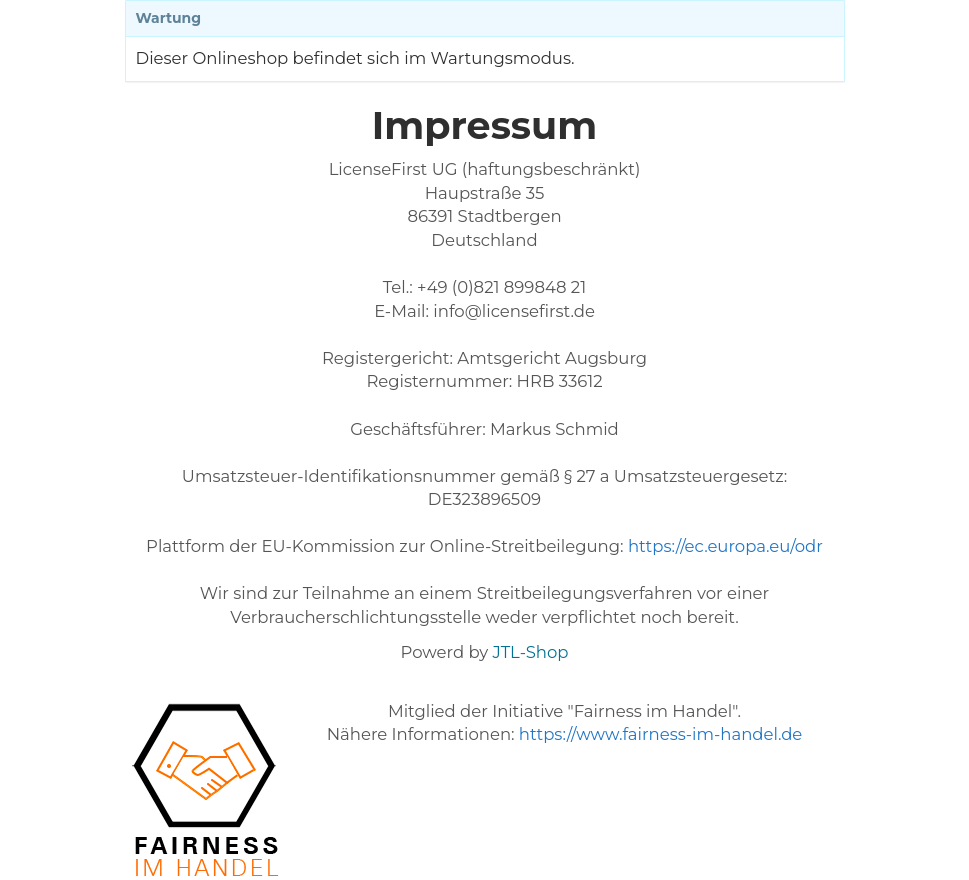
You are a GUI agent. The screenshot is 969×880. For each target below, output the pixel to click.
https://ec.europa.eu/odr (725, 546)
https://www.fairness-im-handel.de (660, 734)
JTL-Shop (531, 652)
